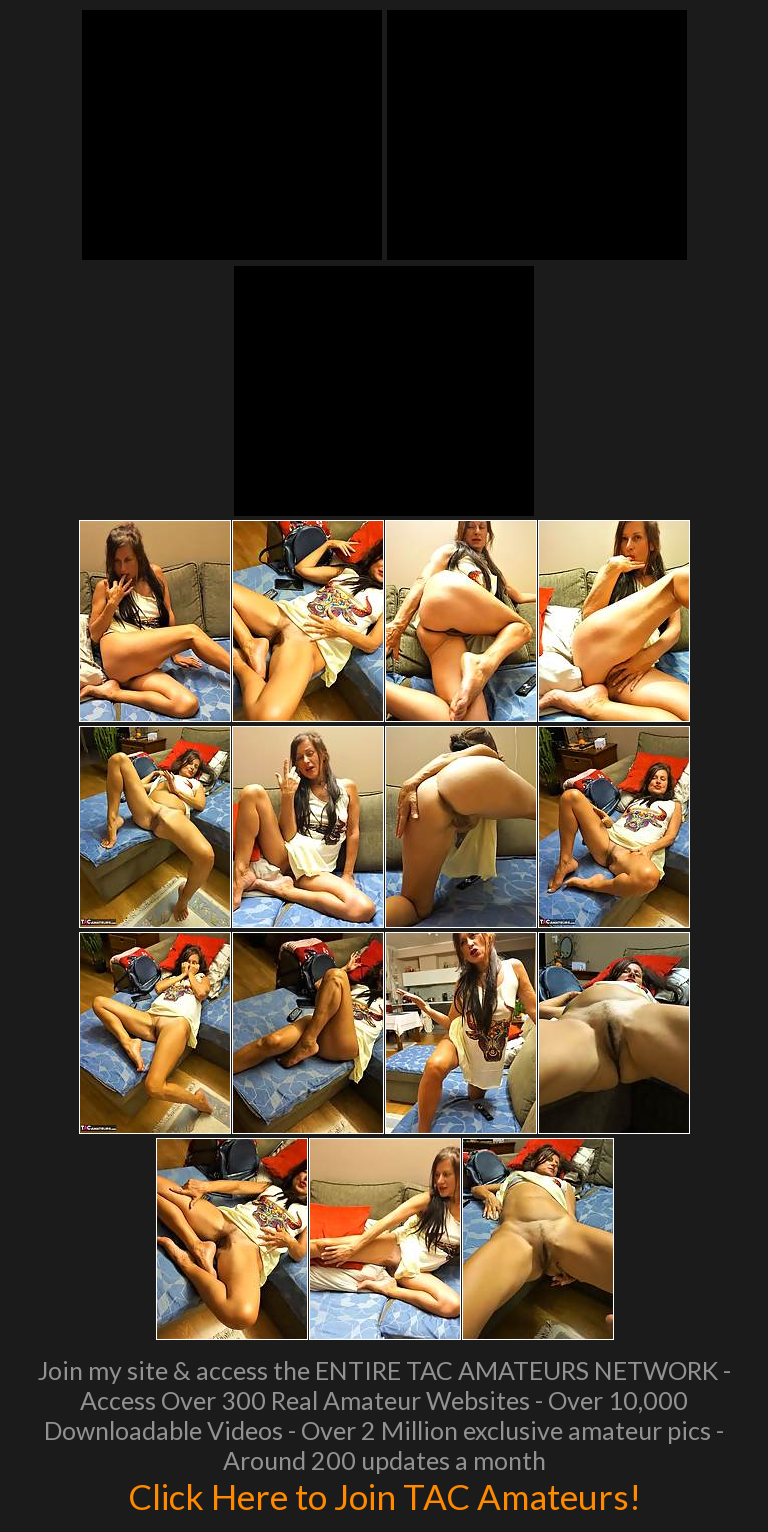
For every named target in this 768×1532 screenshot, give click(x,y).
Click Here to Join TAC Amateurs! (384, 1496)
